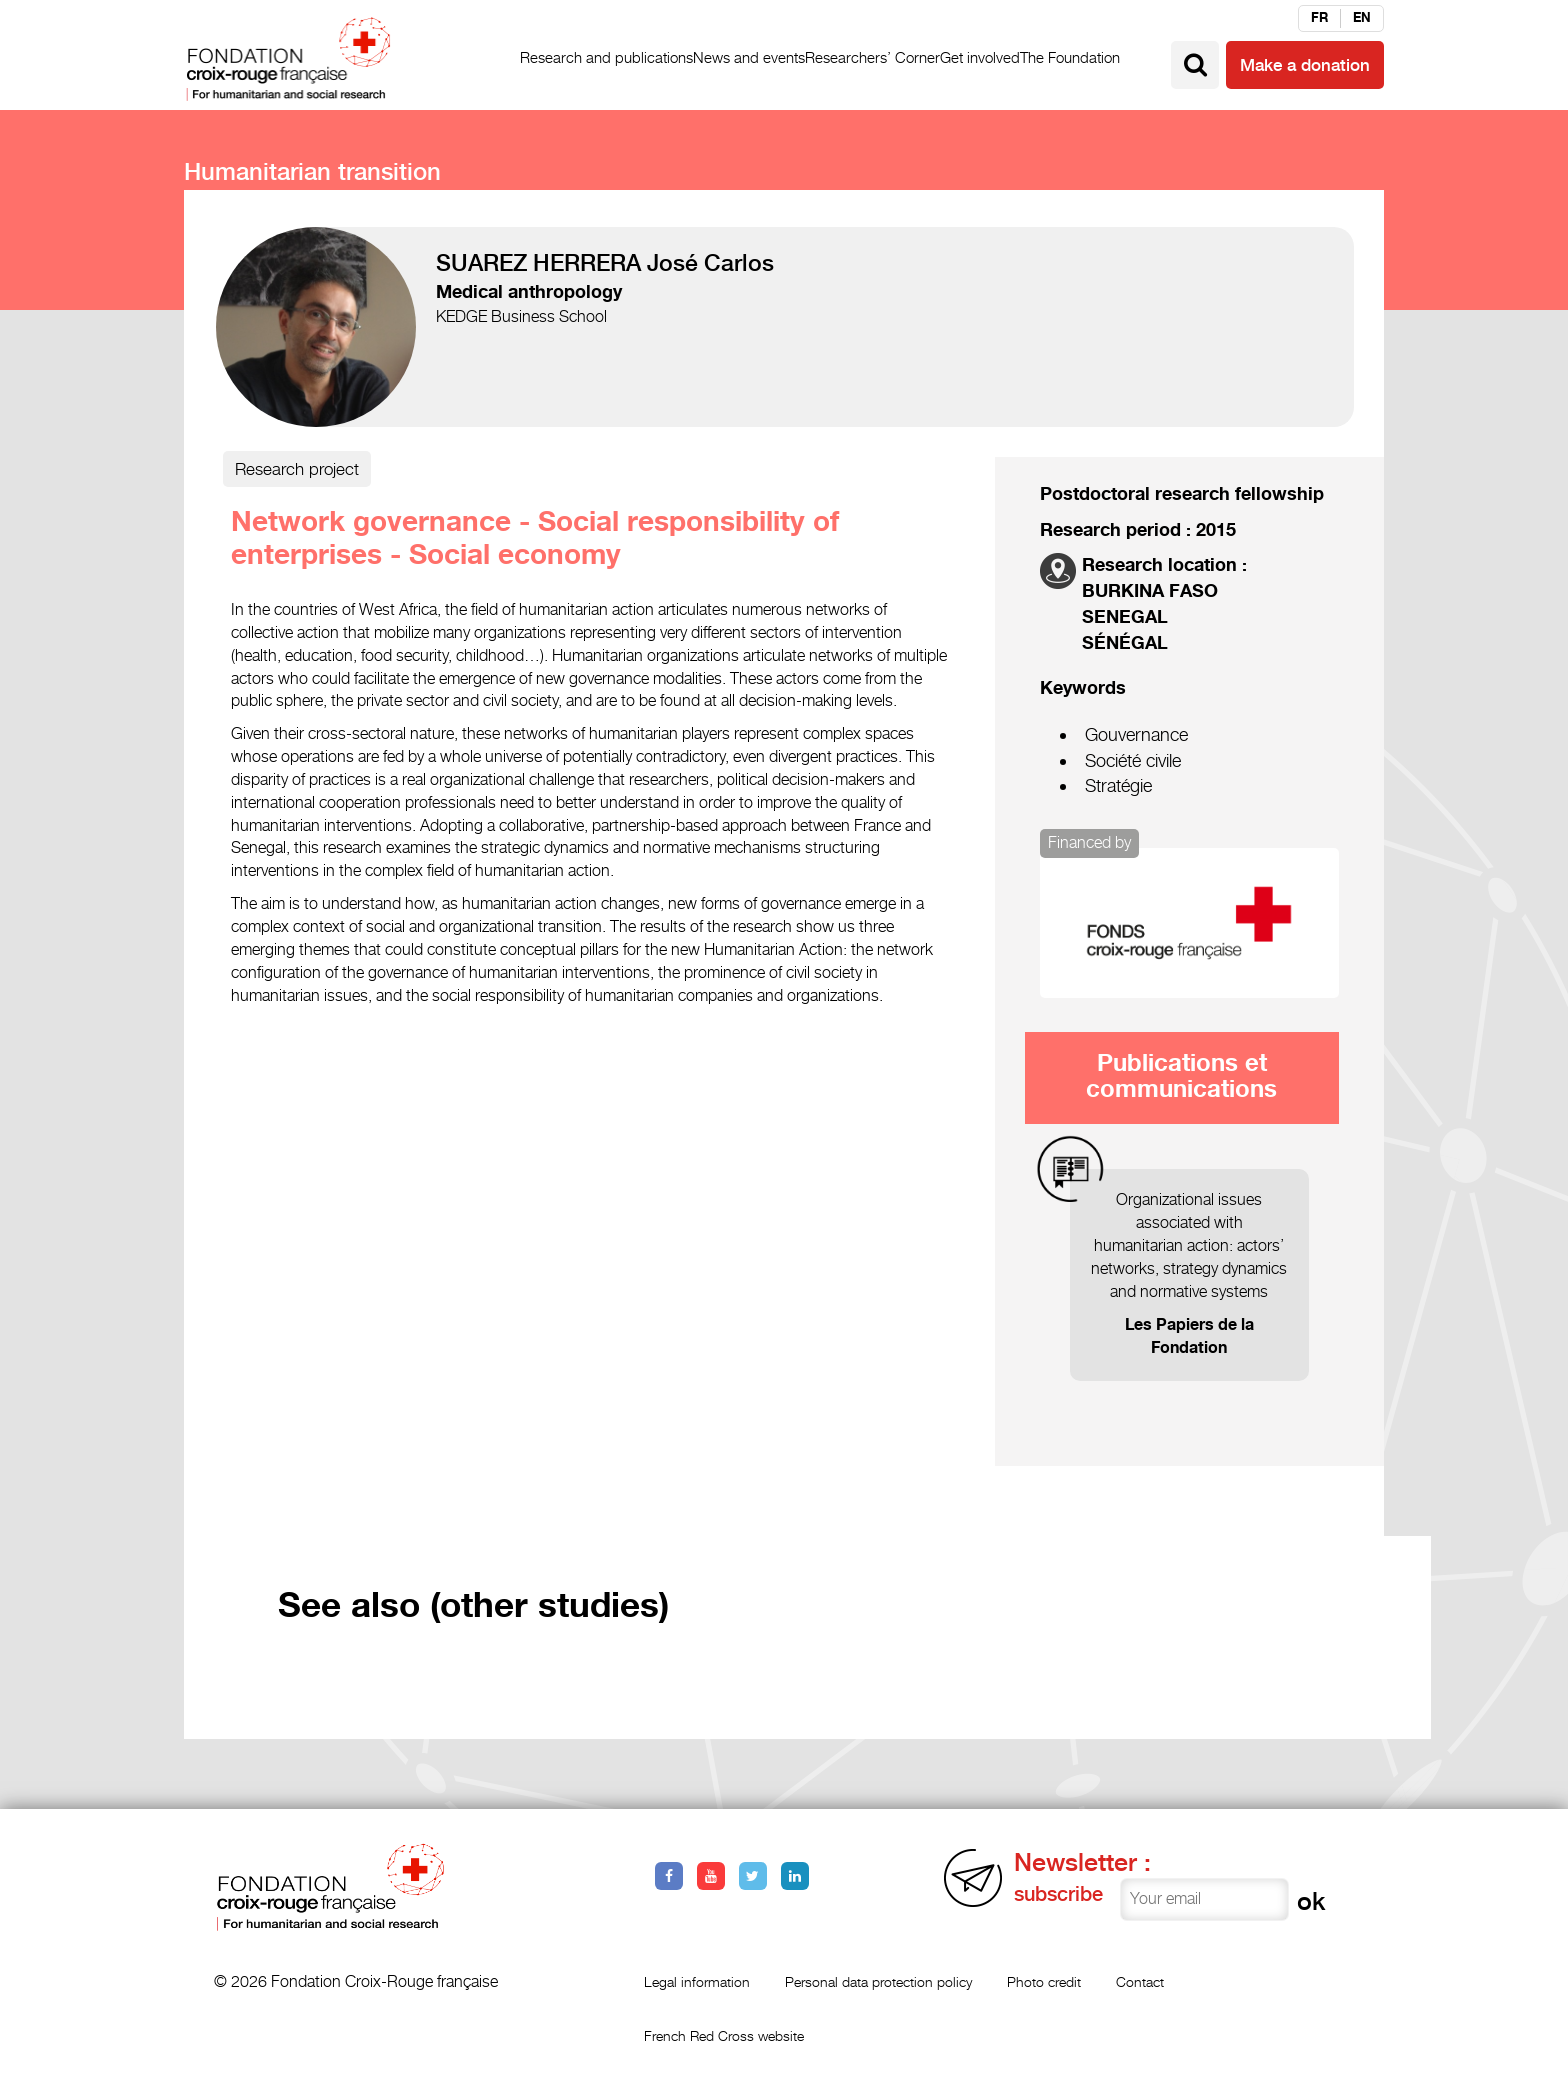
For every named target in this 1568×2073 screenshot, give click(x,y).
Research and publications (606, 57)
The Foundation (1070, 57)
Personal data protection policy (878, 1981)
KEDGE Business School (521, 316)
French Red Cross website (724, 2035)
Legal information (697, 1981)
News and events (749, 57)
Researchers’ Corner (872, 57)
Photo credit (1044, 1981)
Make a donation (1305, 65)
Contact (1140, 1981)
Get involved (980, 57)
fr (1319, 18)
